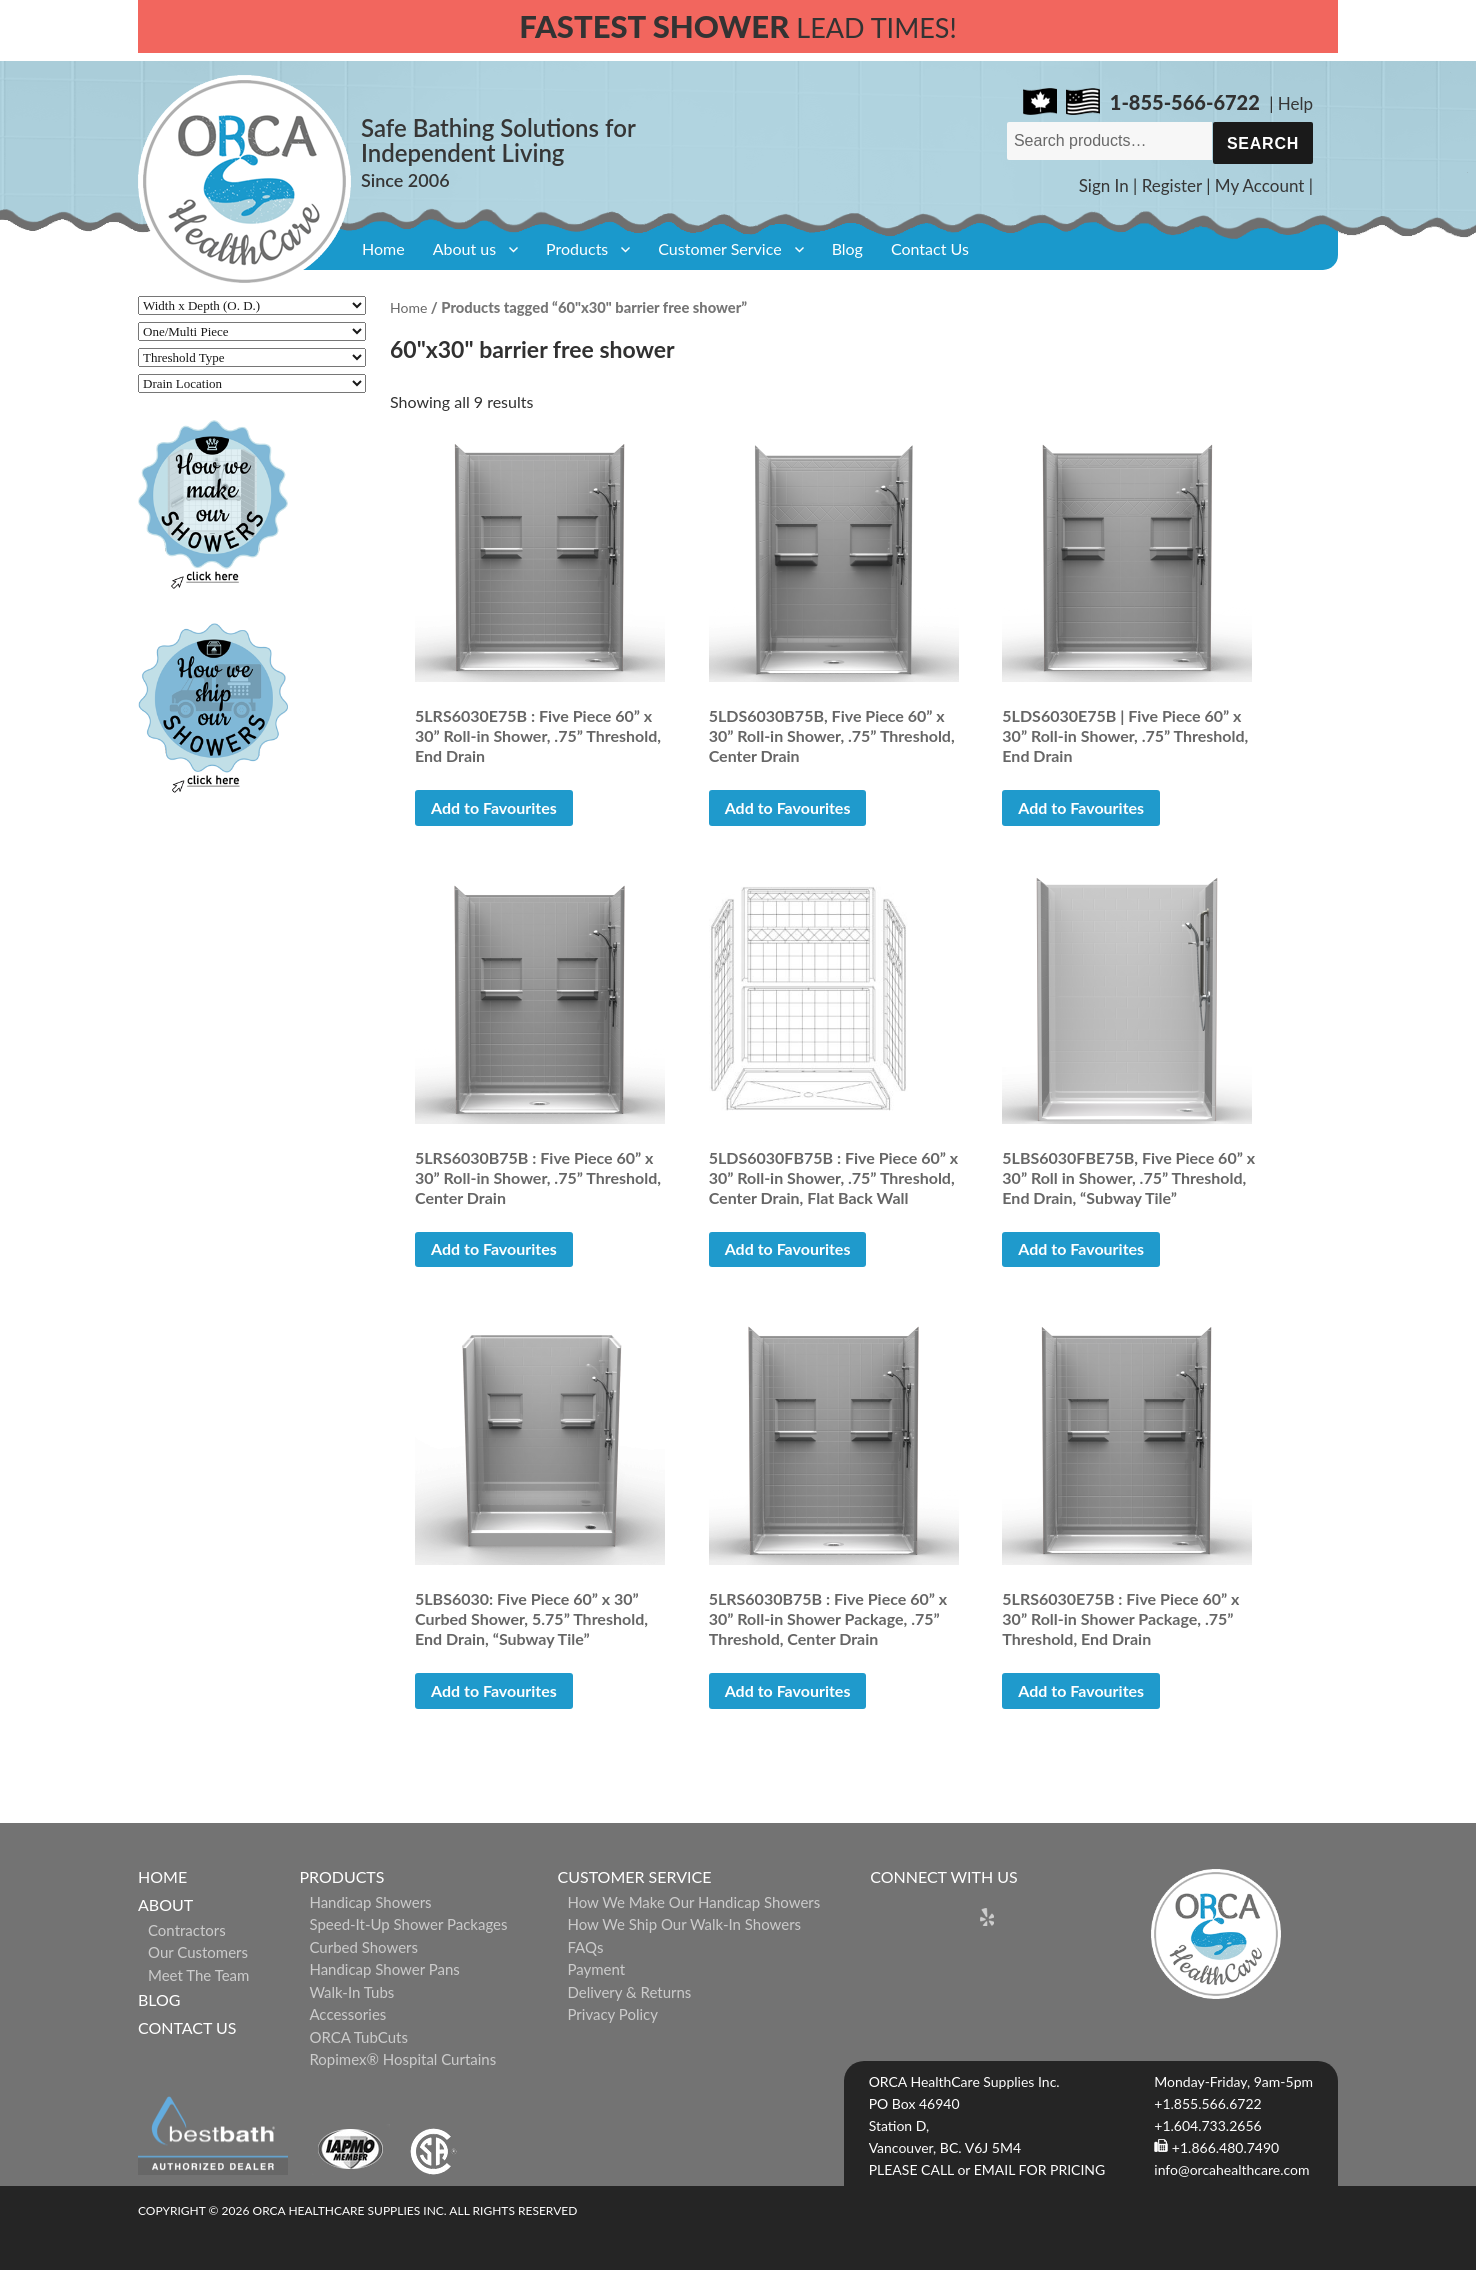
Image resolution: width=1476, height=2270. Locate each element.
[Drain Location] (252, 383)
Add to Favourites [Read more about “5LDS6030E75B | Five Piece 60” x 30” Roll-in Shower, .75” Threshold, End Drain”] (1081, 807)
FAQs (586, 1947)
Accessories (347, 2014)
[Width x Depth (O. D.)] (252, 305)
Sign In (1104, 185)
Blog (847, 248)
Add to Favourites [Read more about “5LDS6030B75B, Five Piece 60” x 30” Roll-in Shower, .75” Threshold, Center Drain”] (788, 807)
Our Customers (198, 1952)
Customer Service (719, 248)
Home (383, 248)
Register (1172, 185)
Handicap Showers (370, 1902)
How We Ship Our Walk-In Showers (685, 1924)
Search (1263, 143)
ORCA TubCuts (358, 2037)
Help (1295, 103)
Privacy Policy (613, 2014)
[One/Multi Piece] (252, 331)
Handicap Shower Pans (384, 1969)
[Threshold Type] (252, 357)
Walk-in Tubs (351, 1992)
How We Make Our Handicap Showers (694, 1902)
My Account (1260, 185)
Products (577, 248)
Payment (597, 1969)
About (165, 1904)
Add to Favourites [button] (494, 807)
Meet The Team (198, 1975)
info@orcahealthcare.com (1231, 2169)
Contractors (187, 1930)
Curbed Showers (363, 1947)
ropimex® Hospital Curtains (402, 2059)
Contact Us (930, 248)
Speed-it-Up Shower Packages (408, 1924)
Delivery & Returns (630, 1992)
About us (464, 248)
